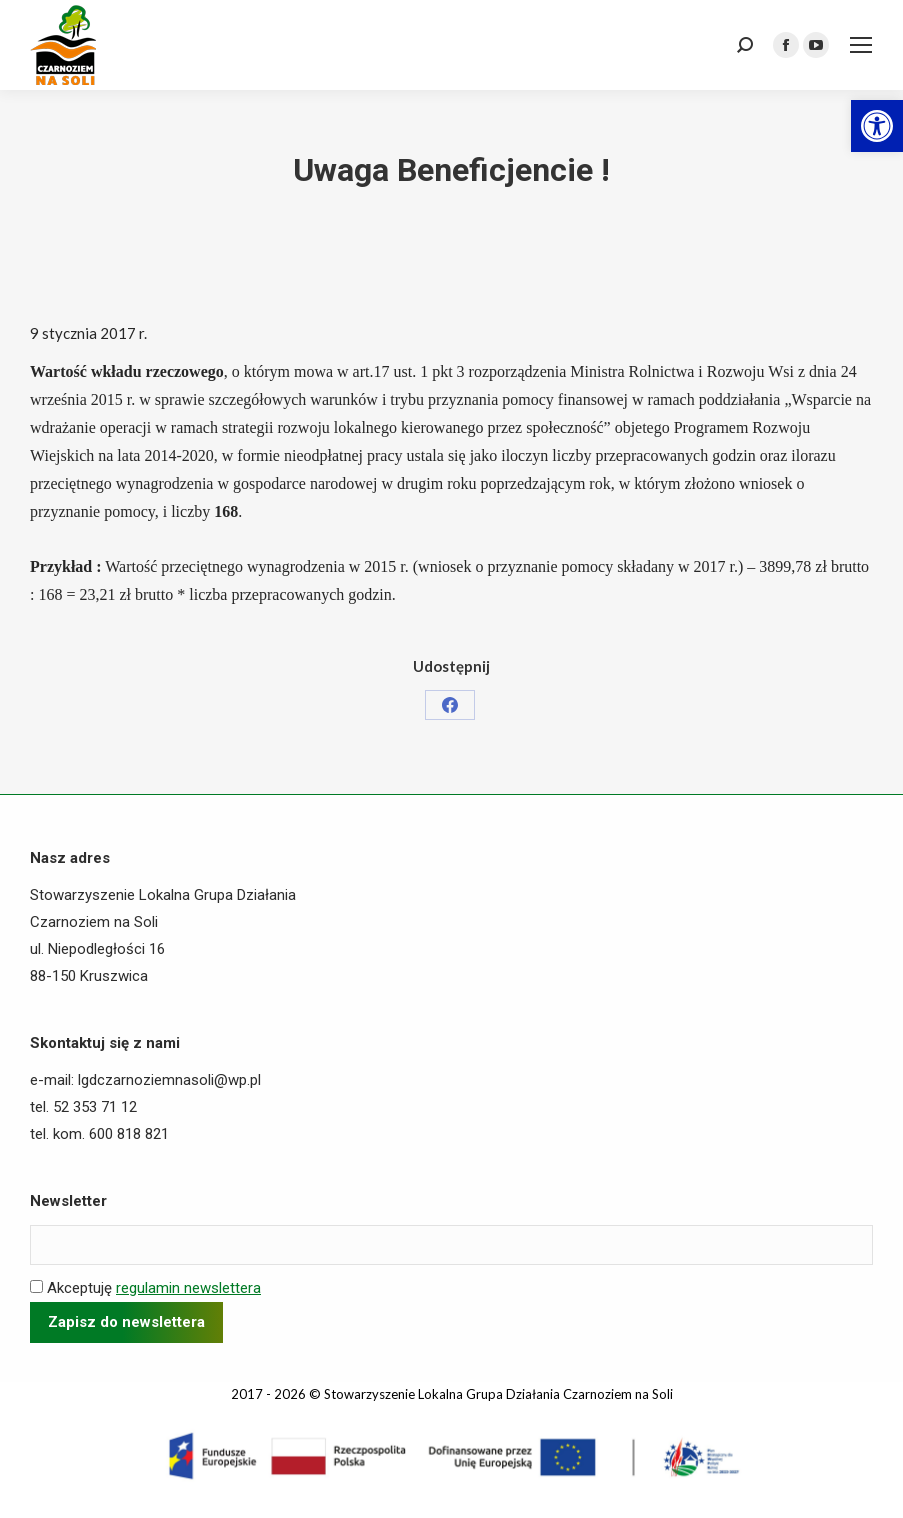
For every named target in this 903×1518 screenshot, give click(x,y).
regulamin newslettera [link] (188, 1288)
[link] (877, 126)
